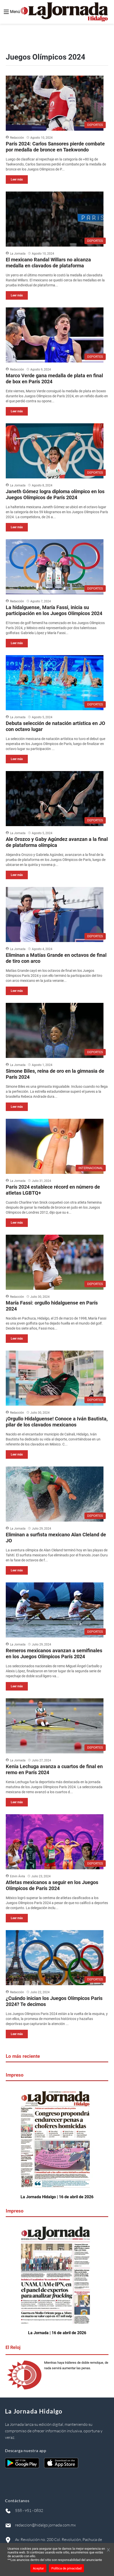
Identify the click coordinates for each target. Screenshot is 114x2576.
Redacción (17, 137)
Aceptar (38, 2568)
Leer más (17, 179)
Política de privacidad (66, 2568)
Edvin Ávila (17, 1876)
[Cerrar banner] (108, 2550)
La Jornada (18, 253)
